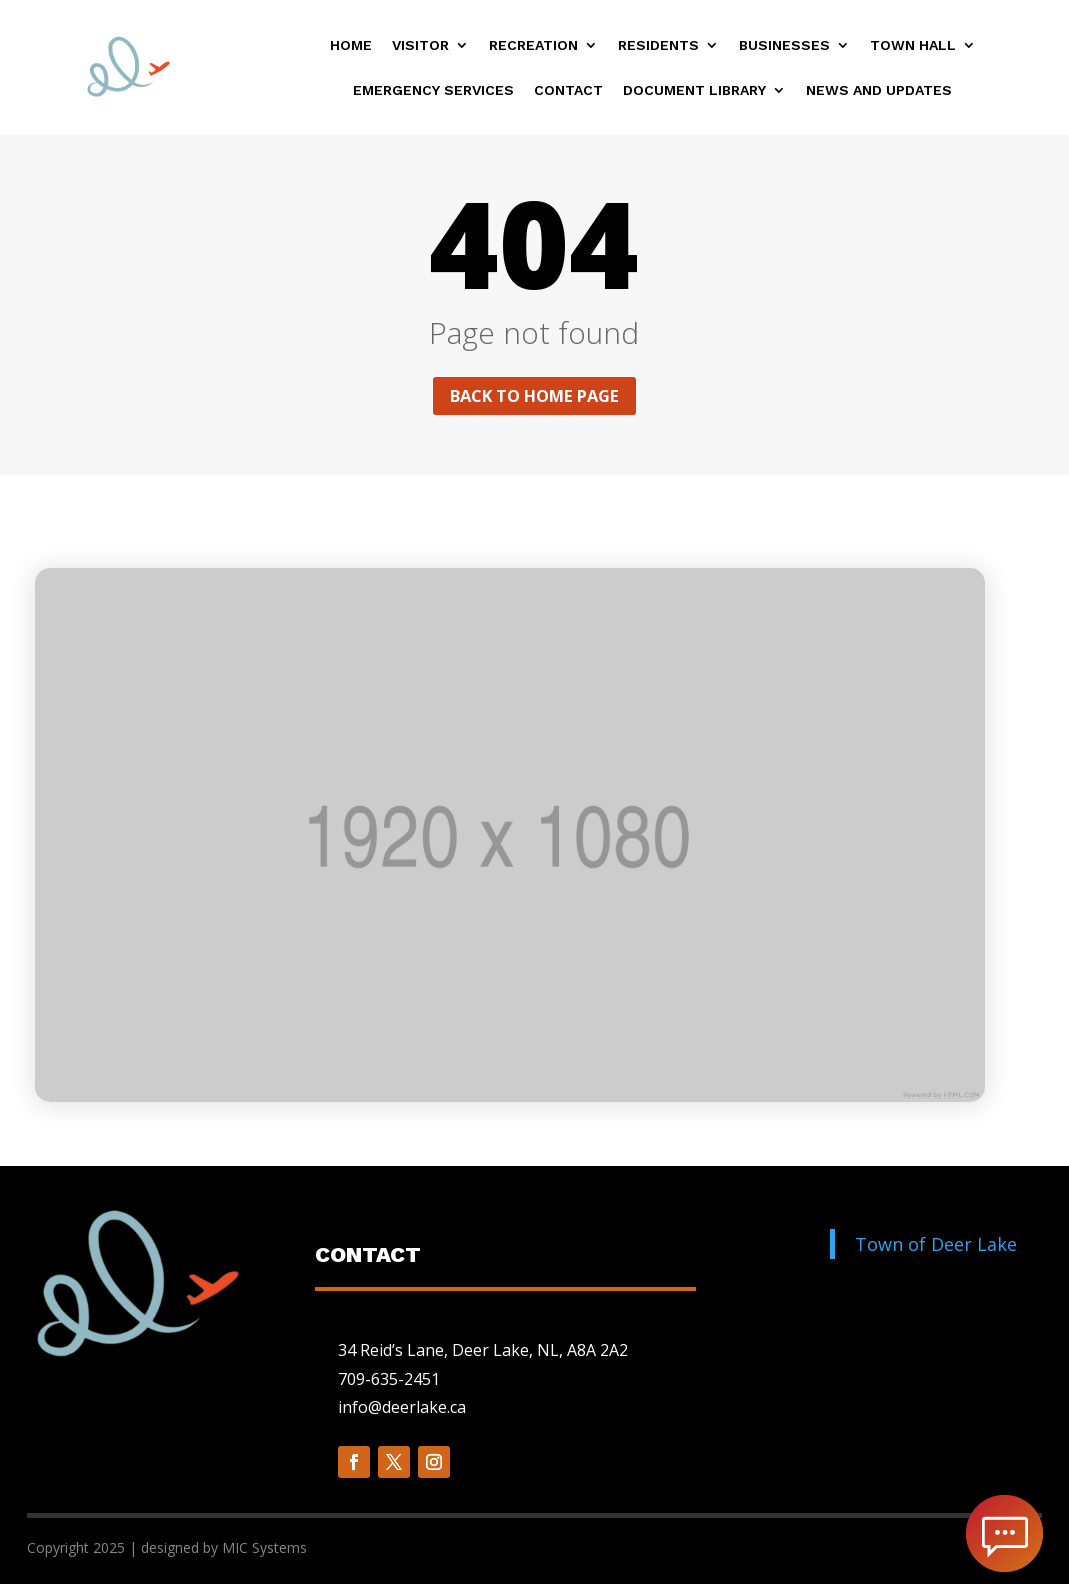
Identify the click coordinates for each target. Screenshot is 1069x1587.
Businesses (784, 45)
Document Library (694, 90)
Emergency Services (433, 90)
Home (351, 45)
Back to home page (534, 397)
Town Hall (913, 45)
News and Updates (879, 90)
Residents (658, 45)
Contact (568, 90)
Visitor (420, 45)
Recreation (533, 45)
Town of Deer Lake (936, 1247)
